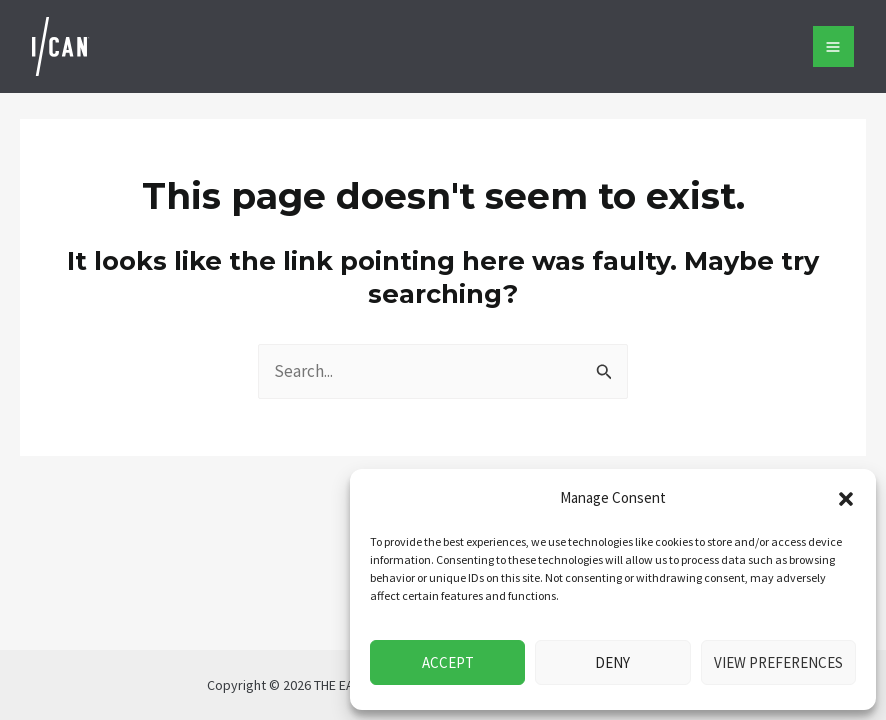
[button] (846, 499)
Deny (612, 662)
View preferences (778, 662)
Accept (448, 662)
